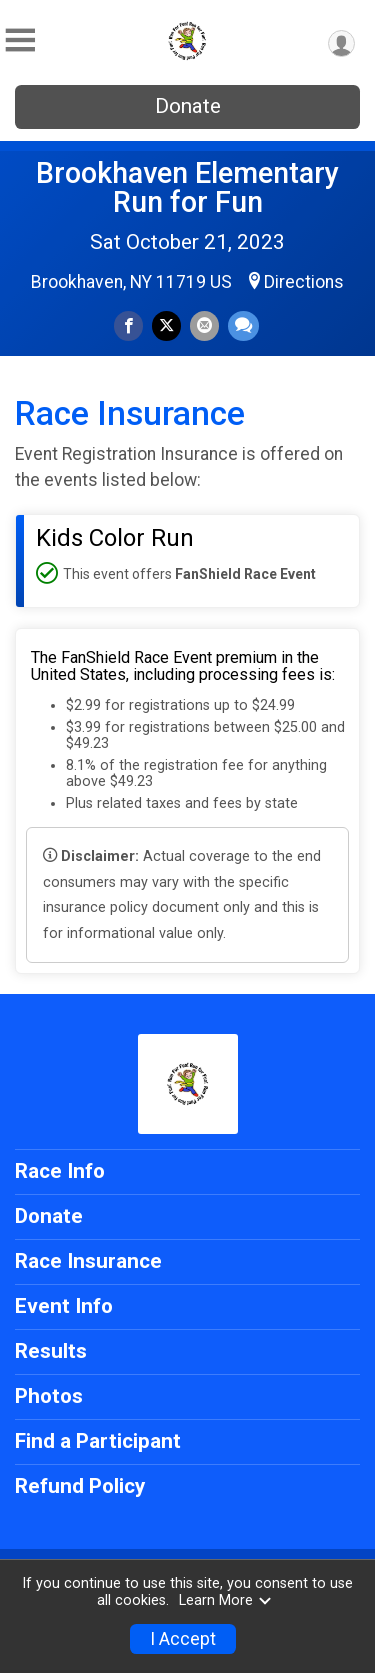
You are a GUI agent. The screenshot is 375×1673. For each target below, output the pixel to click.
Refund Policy (80, 1486)
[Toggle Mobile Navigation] (20, 40)
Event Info (64, 1306)
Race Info (60, 1171)
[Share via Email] (204, 325)
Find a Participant (98, 1441)
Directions (304, 282)
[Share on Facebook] (128, 325)
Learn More (226, 1600)
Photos (49, 1396)
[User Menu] (341, 43)
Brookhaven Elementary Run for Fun (187, 187)
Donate (188, 106)
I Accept (183, 1639)
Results (51, 1351)
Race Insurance (88, 1261)
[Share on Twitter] (166, 325)
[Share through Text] (243, 325)
